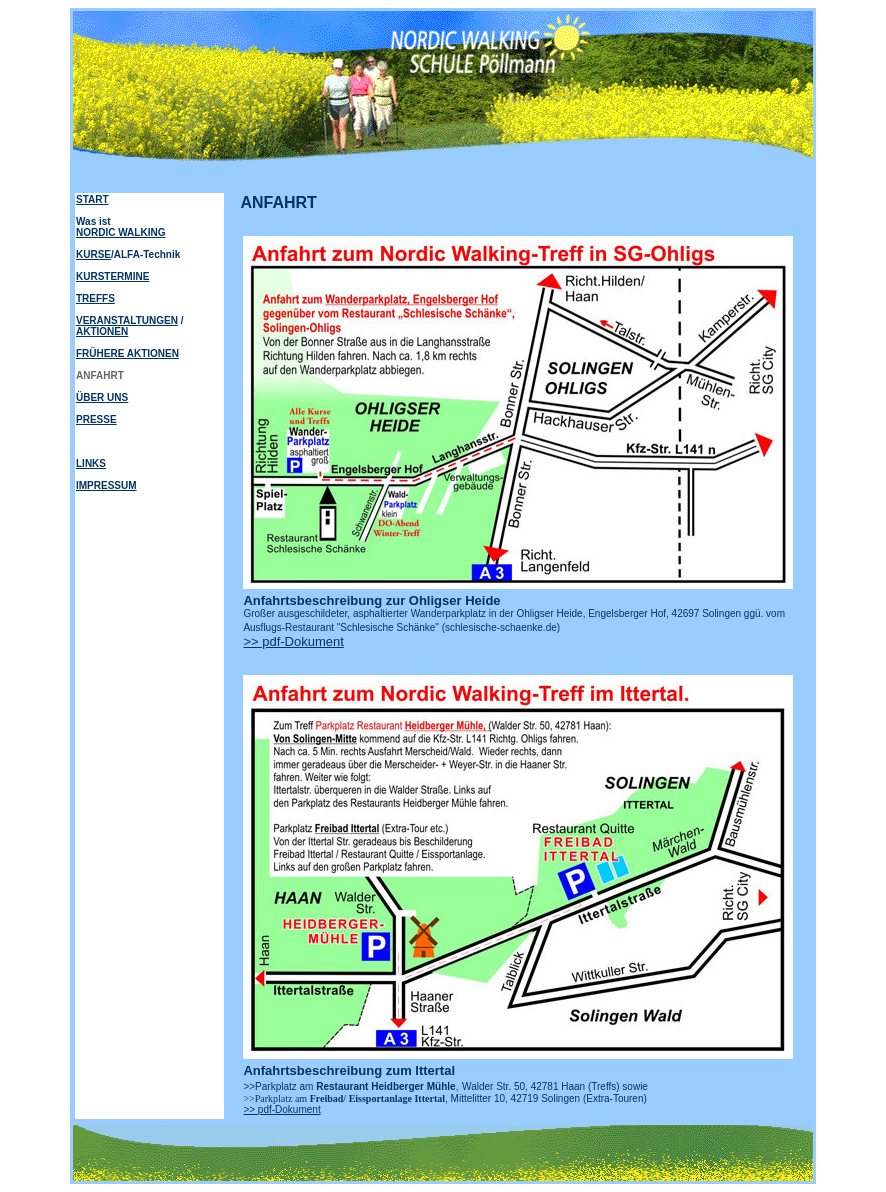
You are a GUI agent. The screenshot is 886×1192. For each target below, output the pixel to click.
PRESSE (96, 419)
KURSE (93, 254)
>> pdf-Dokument (293, 641)
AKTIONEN (102, 331)
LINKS (91, 463)
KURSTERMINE (112, 276)
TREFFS (95, 298)
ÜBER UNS (102, 397)
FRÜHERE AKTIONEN (127, 353)
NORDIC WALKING (120, 232)
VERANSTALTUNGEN (127, 320)
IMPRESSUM (106, 485)
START (92, 199)
